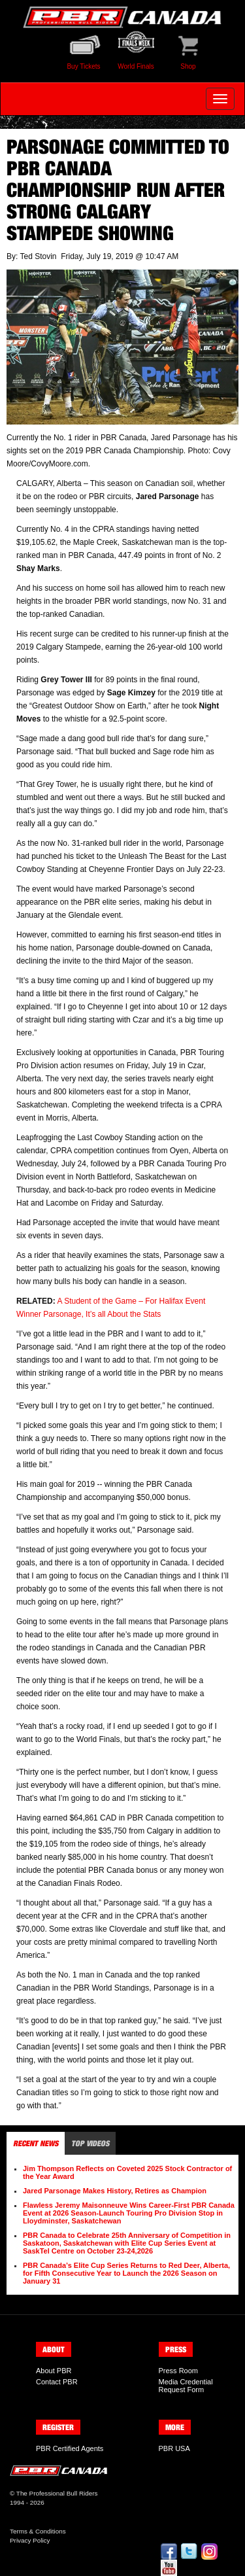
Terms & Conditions (38, 2531)
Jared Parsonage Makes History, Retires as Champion (114, 2191)
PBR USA (174, 2448)
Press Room (179, 2371)
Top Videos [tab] (90, 2143)
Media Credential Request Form (186, 2385)
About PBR (53, 2371)
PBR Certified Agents (69, 2448)
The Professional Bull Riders (57, 2493)
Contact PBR (57, 2382)
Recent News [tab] (35, 2143)
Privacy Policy (30, 2540)
